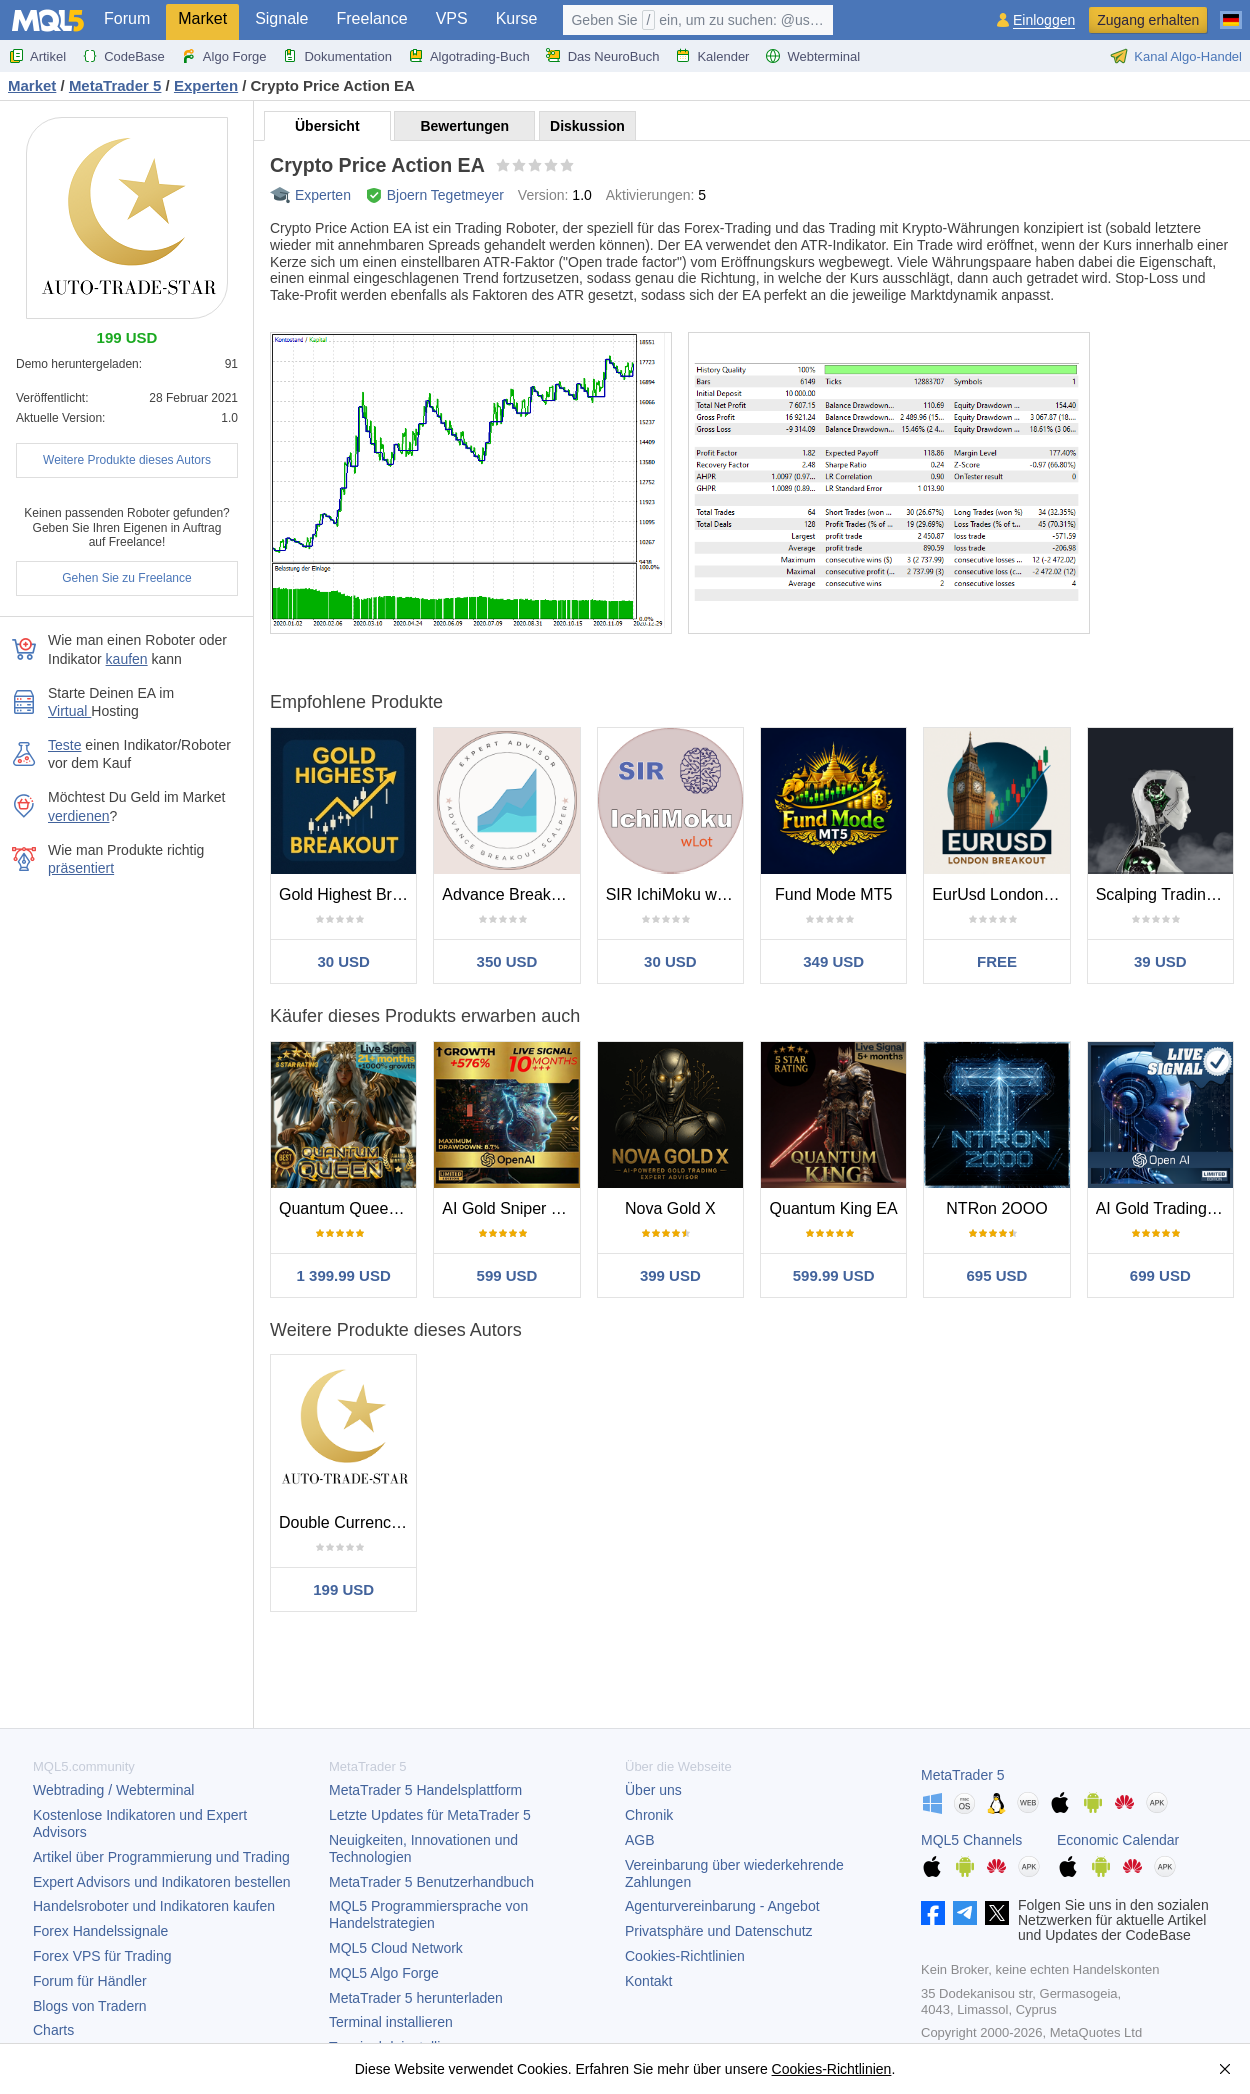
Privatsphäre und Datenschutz (719, 1931)
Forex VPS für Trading (102, 1956)
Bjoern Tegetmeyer (445, 195)
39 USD (1160, 961)
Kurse (517, 18)
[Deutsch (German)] (1231, 12)
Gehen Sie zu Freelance (126, 578)
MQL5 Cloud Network (396, 1948)
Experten (323, 195)
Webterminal (812, 56)
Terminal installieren (391, 2022)
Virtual (69, 711)
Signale (281, 18)
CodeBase (123, 56)
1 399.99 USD (344, 1275)
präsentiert (81, 868)
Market (202, 18)
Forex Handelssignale (100, 1931)
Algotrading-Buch (469, 56)
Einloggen (1044, 20)
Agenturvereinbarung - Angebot (722, 1906)
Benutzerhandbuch (431, 1882)
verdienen (79, 816)
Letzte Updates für (430, 1815)
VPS (452, 18)
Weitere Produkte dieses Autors (127, 460)
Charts (53, 2030)
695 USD (997, 1275)
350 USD (507, 961)
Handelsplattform (425, 1790)
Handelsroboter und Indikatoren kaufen (154, 1906)
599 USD (507, 1275)
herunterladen (416, 1998)
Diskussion (587, 126)
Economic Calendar (1118, 1840)
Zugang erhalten (1148, 20)
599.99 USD (834, 1275)
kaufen (127, 659)
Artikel (37, 56)
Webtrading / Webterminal (113, 1790)
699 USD (1160, 1275)
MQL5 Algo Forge (384, 1973)
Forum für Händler (90, 1981)
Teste (64, 745)
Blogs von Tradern (90, 2006)
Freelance (372, 18)
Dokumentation (336, 56)
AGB (640, 1840)
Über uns (653, 1790)
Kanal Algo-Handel (1176, 56)
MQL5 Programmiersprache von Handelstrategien (428, 1914)
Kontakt (648, 1981)
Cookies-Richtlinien (685, 1956)
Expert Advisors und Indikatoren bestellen (162, 1882)
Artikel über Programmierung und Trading (161, 1857)
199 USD (343, 1589)
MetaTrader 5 (963, 1775)
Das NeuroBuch (603, 56)
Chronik (649, 1815)
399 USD (670, 1275)
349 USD (833, 961)
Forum (127, 18)
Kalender (712, 56)
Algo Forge (224, 56)
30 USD (343, 961)
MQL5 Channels (971, 1840)
